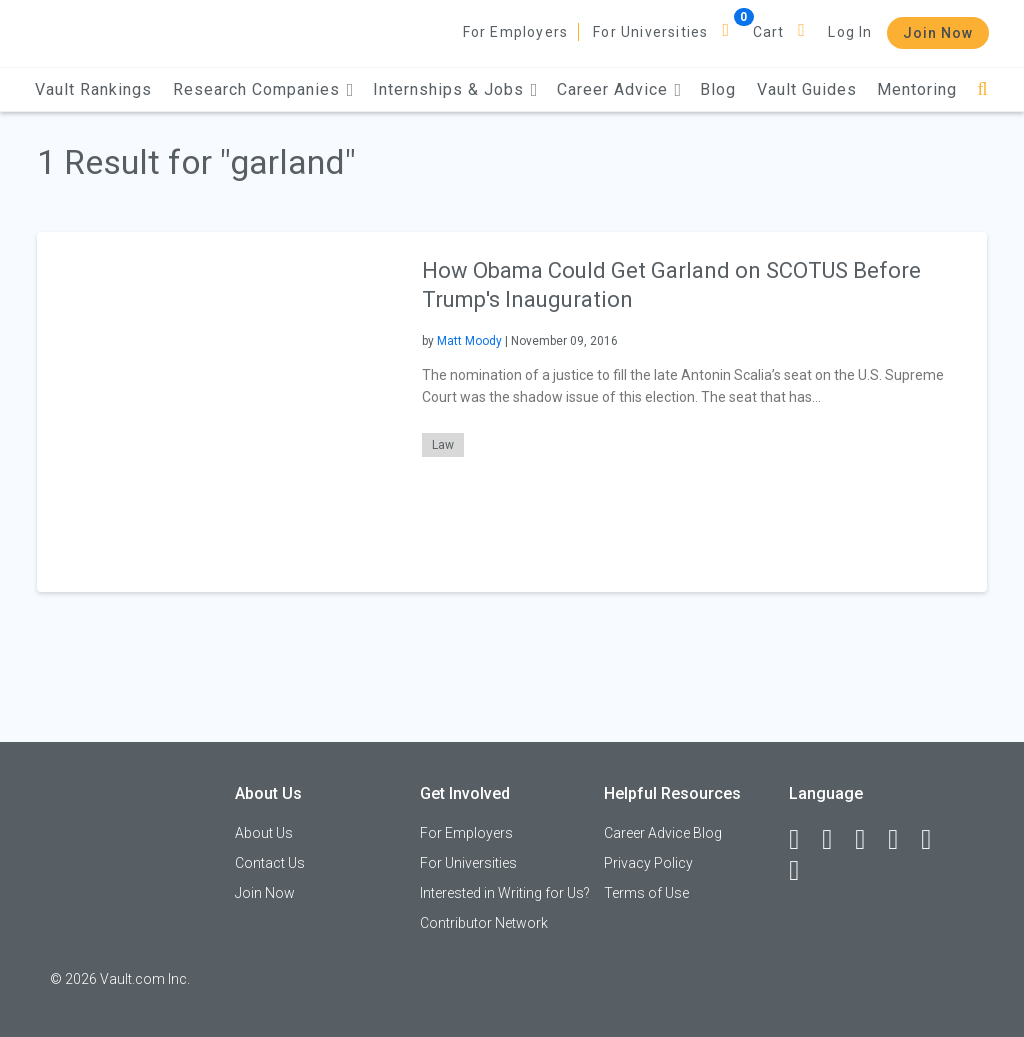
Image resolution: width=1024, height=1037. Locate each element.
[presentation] (217, 411)
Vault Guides (807, 89)
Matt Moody (469, 341)
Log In (850, 32)
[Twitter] (869, 840)
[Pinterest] (935, 840)
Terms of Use (646, 893)
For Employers (516, 32)
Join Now (938, 33)
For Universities (650, 32)
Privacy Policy (648, 863)
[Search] (982, 89)
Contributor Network (484, 923)
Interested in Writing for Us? (505, 893)
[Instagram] (902, 840)
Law (443, 445)
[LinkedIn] (836, 840)
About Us (264, 833)
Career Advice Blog (663, 833)
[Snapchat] (803, 871)
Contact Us (270, 863)
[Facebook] (803, 840)
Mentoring (917, 89)
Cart (769, 32)
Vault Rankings (93, 89)
